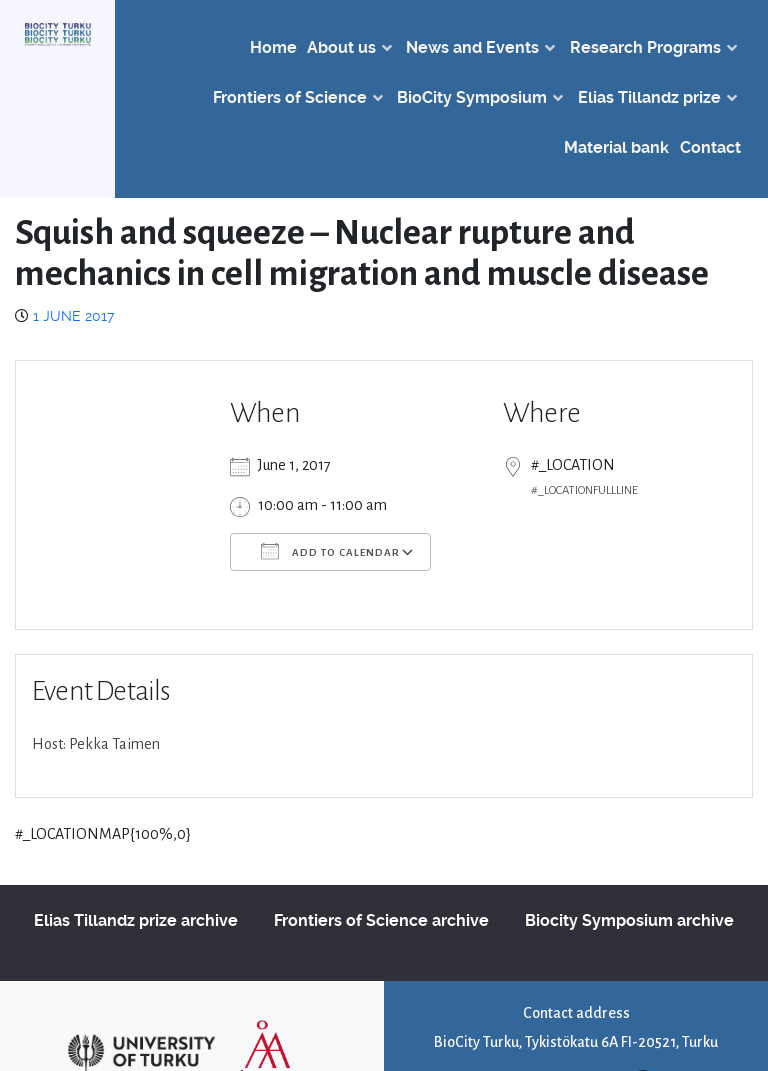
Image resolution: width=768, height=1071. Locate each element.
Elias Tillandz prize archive (136, 920)
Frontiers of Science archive (381, 920)
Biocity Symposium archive (629, 920)
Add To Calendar (330, 551)
